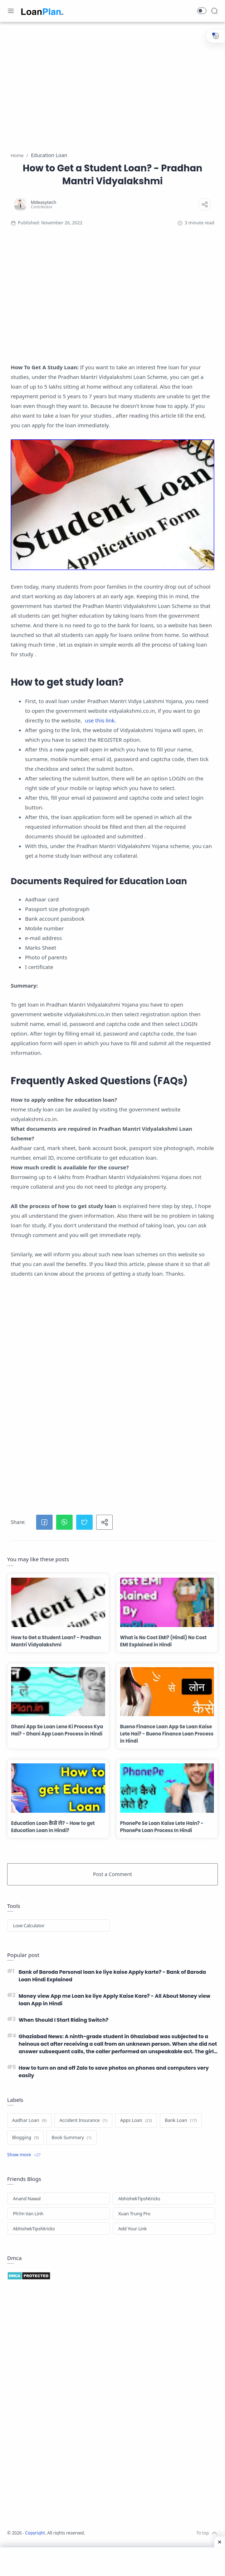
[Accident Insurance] (83, 2135)
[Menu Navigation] (10, 10)
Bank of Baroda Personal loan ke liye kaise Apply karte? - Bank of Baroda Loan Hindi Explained (113, 1977)
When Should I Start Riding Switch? (69, 2026)
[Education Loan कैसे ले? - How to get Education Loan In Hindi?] (58, 1787)
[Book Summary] (71, 2152)
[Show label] (24, 2169)
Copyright (36, 2547)
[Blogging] (25, 2152)
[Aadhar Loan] (29, 2135)
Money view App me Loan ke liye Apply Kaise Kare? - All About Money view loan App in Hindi (109, 2004)
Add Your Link (132, 2243)
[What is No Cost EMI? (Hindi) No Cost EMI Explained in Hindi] (167, 1602)
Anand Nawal (26, 2213)
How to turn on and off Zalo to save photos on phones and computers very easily (102, 2084)
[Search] (214, 10)
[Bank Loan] (181, 2135)
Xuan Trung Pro (134, 2228)
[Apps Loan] (136, 2135)
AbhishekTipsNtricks (139, 2213)
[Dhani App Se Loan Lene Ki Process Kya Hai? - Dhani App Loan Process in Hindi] (58, 1691)
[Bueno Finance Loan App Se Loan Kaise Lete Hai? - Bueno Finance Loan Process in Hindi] (167, 1691)
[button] (201, 11)
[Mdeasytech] (43, 202)
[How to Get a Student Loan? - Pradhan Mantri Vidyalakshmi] (58, 1602)
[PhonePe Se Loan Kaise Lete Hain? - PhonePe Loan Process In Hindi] (167, 1787)
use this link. (99, 720)
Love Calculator (28, 1925)
